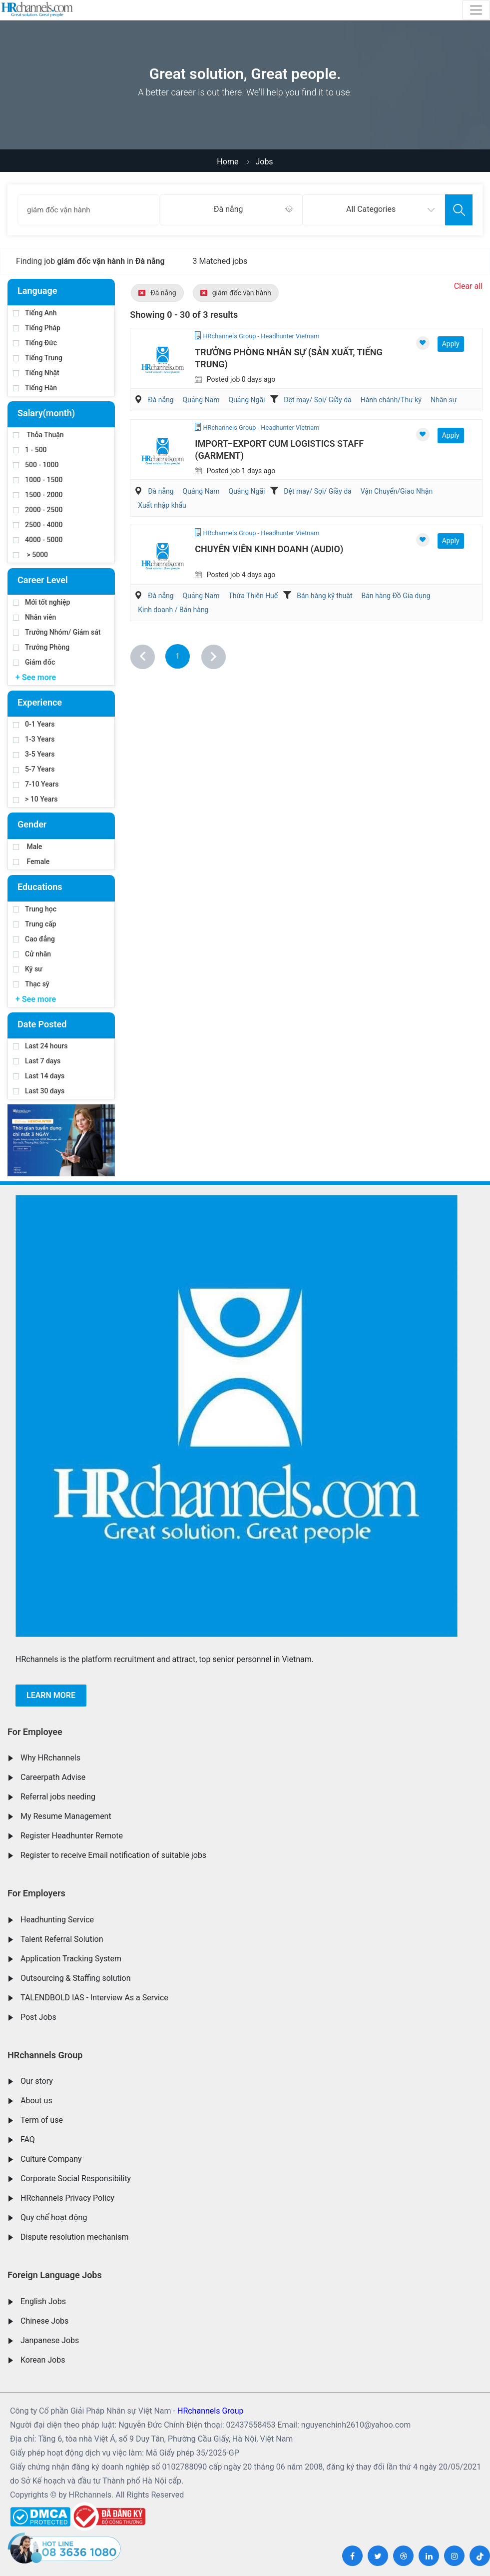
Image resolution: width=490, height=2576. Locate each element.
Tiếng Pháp (36, 328)
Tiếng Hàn (35, 388)
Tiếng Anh (35, 313)
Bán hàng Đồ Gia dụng (396, 596)
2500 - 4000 (37, 525)
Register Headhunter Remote (71, 1835)
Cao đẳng (34, 939)
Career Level (42, 580)
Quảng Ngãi (247, 400)
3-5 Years (33, 754)
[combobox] (231, 209)
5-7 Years (33, 769)
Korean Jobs (42, 2360)
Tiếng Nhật (36, 373)
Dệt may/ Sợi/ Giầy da (317, 400)
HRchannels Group (44, 2055)
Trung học (34, 909)
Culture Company (51, 2159)
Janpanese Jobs (49, 2340)
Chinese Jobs (44, 2321)
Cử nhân (32, 954)
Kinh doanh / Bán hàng (173, 610)
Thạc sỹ (31, 984)
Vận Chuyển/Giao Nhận (397, 491)
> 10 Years (35, 799)
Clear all (468, 286)
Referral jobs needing (57, 1796)
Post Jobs (38, 2017)
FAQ (27, 2139)
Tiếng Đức (35, 343)
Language (37, 290)
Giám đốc (34, 662)
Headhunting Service (57, 1919)
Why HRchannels (50, 1757)
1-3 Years (33, 739)
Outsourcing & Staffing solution (75, 1978)
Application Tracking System (70, 1958)
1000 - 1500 (37, 480)
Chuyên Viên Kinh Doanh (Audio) (269, 549)
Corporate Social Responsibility (75, 2178)
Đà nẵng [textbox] (228, 209)
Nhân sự (444, 400)
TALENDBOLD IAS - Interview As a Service (94, 1997)
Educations (39, 886)
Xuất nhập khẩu (162, 505)
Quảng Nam (201, 400)
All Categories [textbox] (371, 209)
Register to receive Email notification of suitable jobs (113, 1855)
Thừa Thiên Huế (253, 596)
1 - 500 (30, 450)
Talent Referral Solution (61, 1939)
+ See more (35, 677)
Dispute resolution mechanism (74, 2237)
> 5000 (30, 555)
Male (27, 847)
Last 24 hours (40, 1046)
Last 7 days (36, 1061)
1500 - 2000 (37, 495)
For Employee (34, 1731)
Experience (39, 702)
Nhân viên (34, 617)
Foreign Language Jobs (54, 2275)
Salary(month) (46, 413)
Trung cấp (34, 924)
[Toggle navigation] (476, 10)
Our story (36, 2081)
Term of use (41, 2120)
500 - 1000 (35, 465)
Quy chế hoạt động (53, 2217)
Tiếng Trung (37, 358)
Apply (451, 344)
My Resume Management (65, 1816)
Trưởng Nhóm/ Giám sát (56, 632)
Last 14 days (38, 1076)
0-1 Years (33, 724)
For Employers (36, 1893)
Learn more (50, 1695)
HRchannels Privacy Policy (67, 2198)
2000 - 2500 (37, 510)
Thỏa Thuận (38, 435)
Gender (31, 824)
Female (31, 861)
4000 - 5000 (37, 540)
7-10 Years (35, 784)
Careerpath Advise (52, 1777)
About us (36, 2100)
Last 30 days (38, 1091)
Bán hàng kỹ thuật (324, 596)
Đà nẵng (157, 293)
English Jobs (43, 2301)
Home (227, 161)
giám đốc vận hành (235, 293)
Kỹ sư (27, 969)
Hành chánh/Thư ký (391, 400)
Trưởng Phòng (41, 647)
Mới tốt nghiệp (41, 602)
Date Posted (41, 1024)
